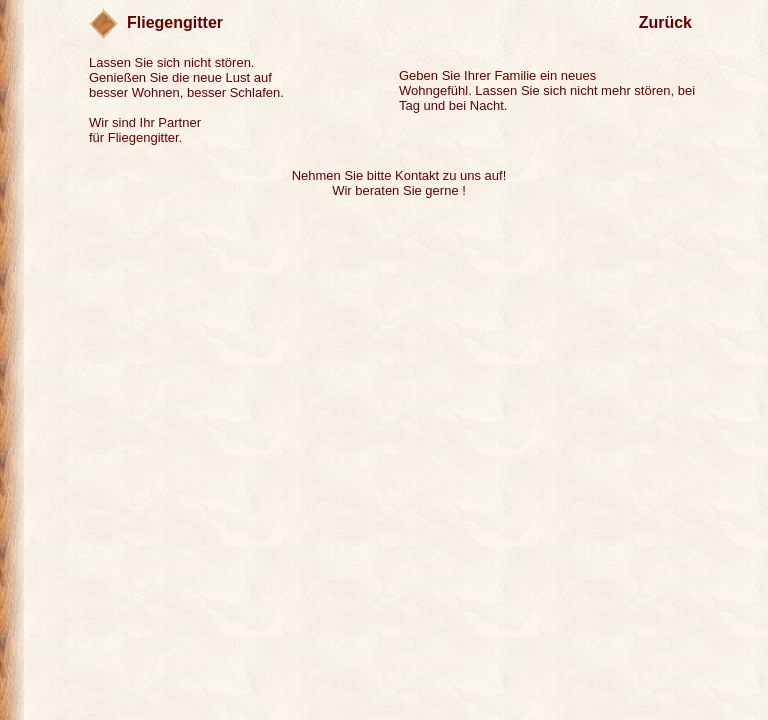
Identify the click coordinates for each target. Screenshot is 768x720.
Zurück (665, 22)
